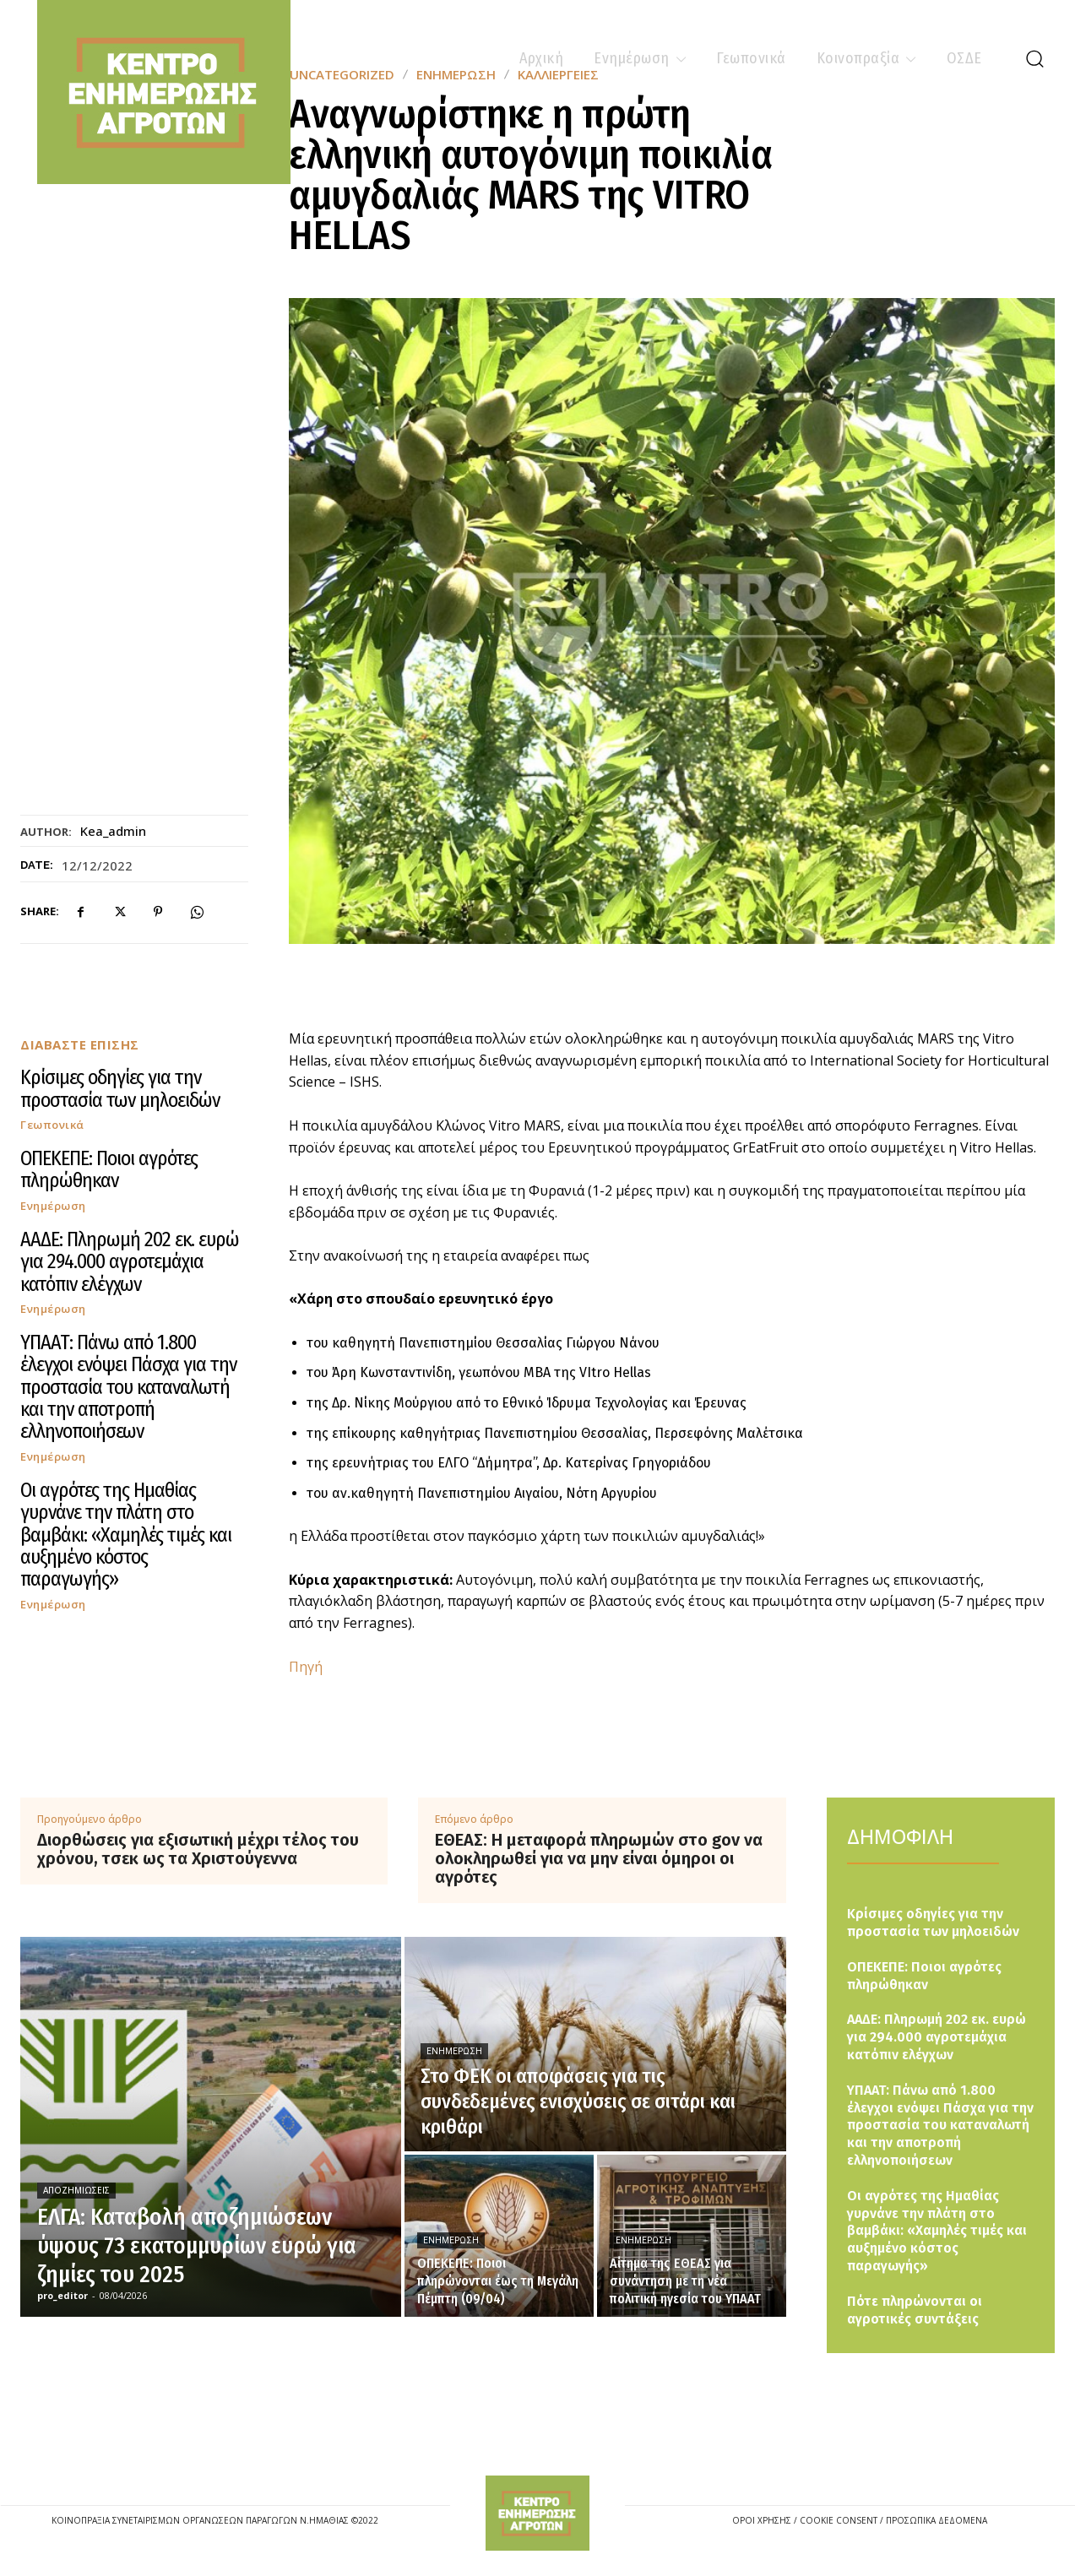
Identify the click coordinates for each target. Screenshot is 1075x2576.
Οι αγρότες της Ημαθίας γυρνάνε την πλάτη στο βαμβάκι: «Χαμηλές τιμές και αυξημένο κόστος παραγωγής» (125, 1535)
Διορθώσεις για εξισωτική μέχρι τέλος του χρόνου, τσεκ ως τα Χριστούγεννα (198, 1849)
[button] (1034, 58)
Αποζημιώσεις (76, 2190)
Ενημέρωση (53, 1206)
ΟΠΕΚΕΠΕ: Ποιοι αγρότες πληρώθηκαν (109, 1169)
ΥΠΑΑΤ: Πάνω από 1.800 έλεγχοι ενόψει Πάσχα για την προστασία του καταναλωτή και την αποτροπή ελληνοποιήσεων (128, 1387)
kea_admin (113, 830)
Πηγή (306, 1666)
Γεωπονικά (52, 1125)
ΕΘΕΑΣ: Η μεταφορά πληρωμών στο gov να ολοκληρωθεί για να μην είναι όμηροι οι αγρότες (599, 1858)
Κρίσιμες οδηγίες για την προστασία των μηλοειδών (120, 1088)
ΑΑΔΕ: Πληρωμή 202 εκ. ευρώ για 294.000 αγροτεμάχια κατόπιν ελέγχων (129, 1262)
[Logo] (537, 2513)
